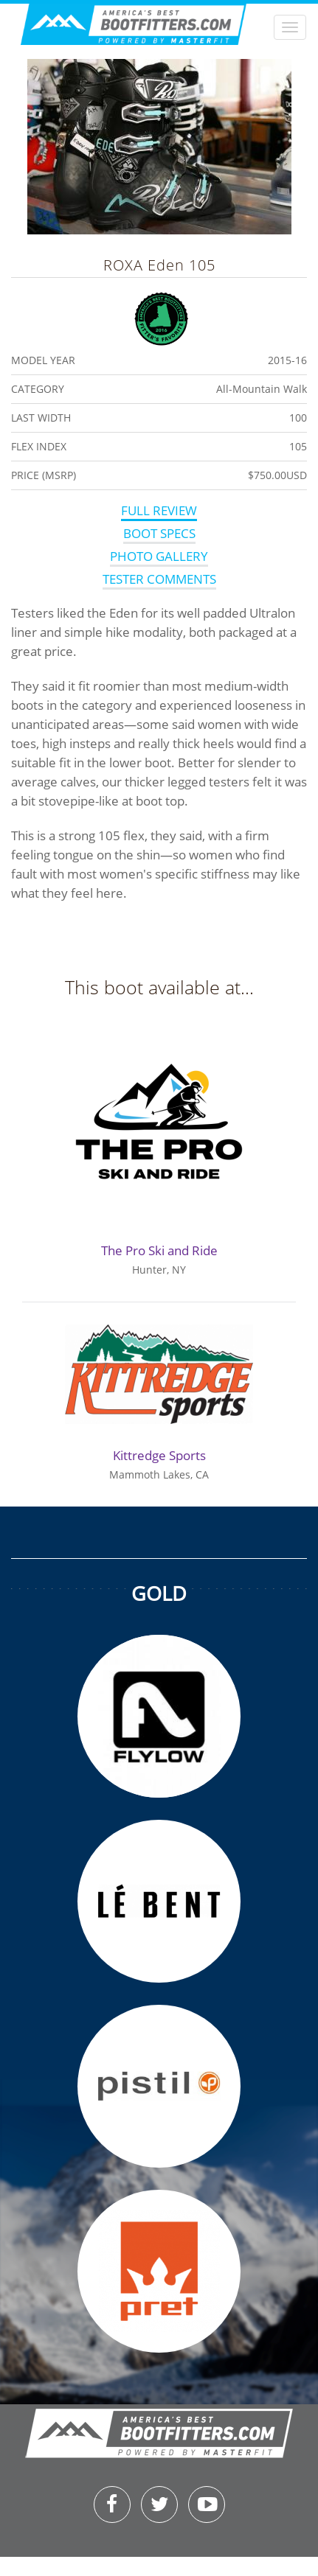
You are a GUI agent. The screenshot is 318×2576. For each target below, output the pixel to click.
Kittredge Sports (159, 1455)
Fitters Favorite (161, 316)
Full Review (159, 510)
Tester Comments (159, 578)
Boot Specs (159, 533)
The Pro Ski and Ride (159, 1250)
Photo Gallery (159, 556)
